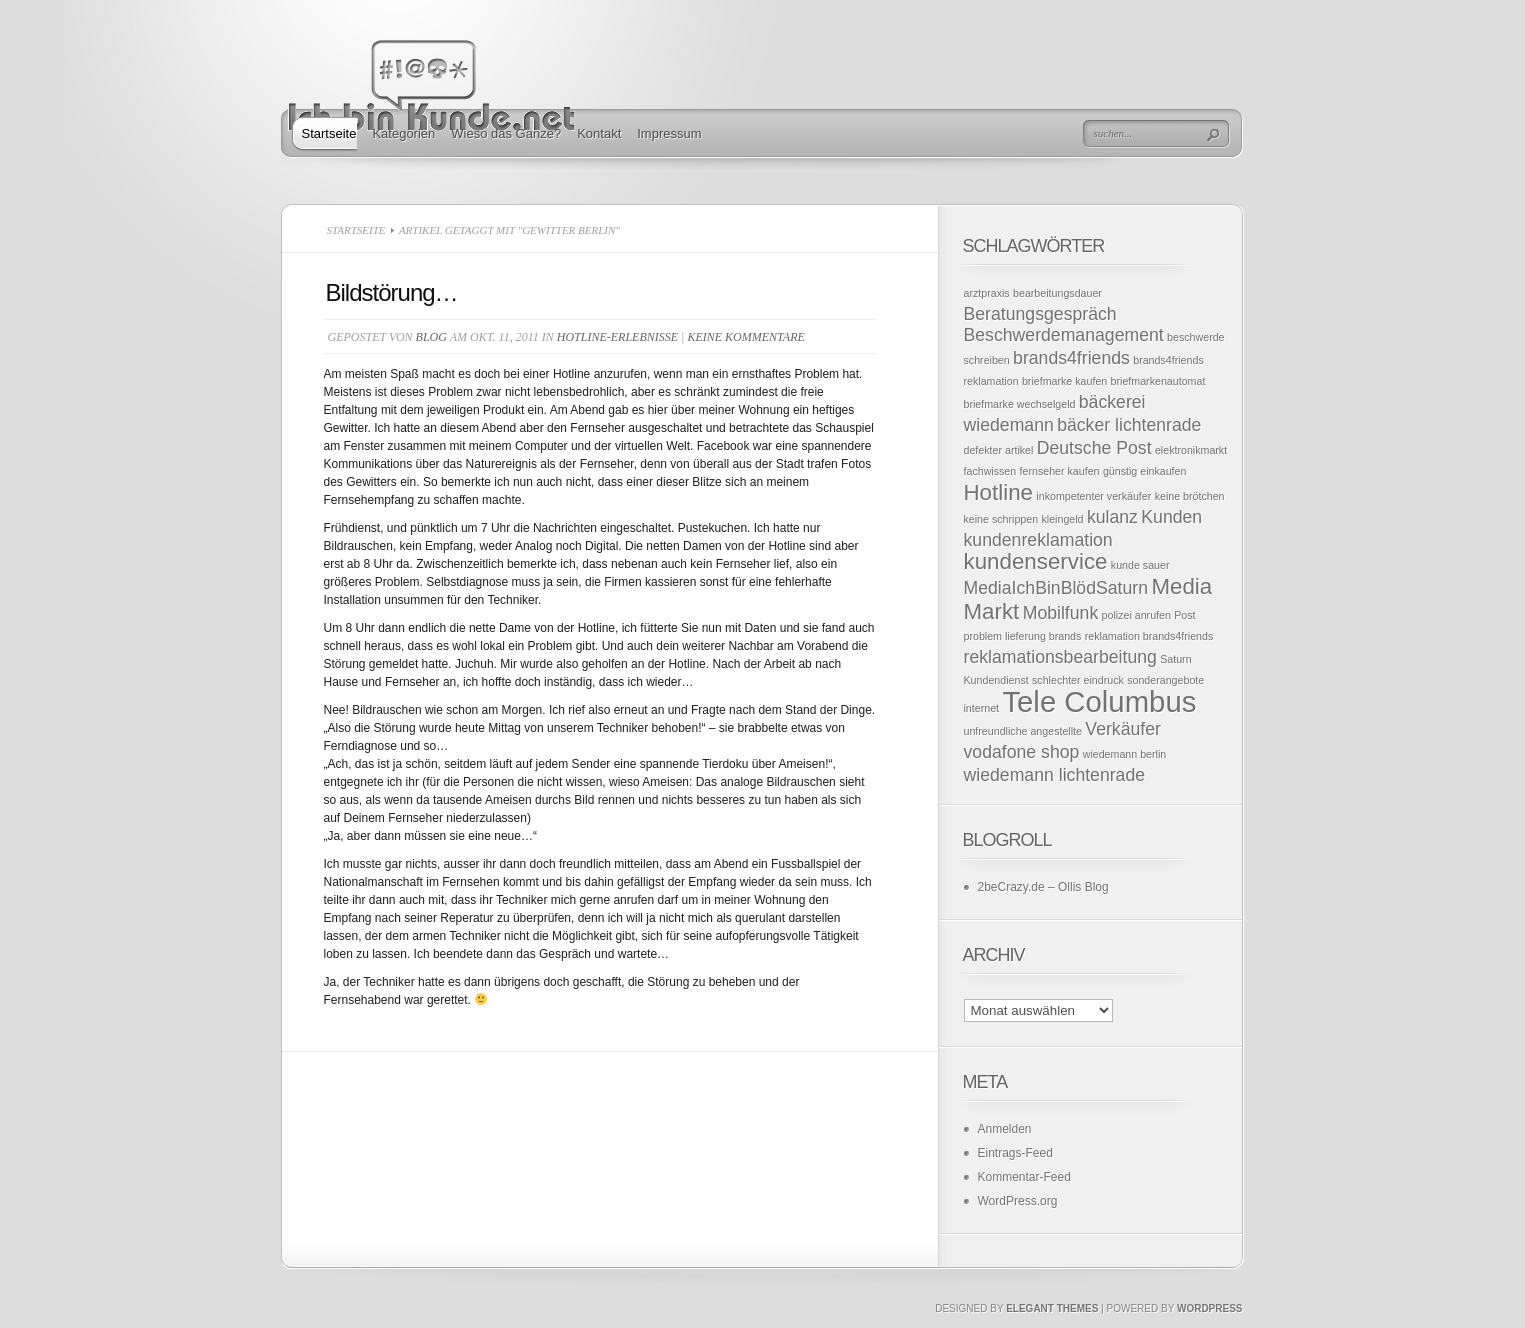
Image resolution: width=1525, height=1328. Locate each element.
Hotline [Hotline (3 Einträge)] (999, 492)
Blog (431, 337)
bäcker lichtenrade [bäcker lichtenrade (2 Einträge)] (1129, 425)
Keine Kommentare (745, 337)
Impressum (669, 133)
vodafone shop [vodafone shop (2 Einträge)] (1022, 752)
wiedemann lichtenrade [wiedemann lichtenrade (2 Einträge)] (1055, 775)
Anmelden (1005, 1129)
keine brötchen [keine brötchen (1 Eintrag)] (1190, 496)
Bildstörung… (392, 292)
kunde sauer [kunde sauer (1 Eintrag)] (1140, 565)
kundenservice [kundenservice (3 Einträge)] (1036, 561)
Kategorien (403, 133)
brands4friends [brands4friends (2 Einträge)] (1071, 358)
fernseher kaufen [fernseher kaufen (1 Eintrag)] (1060, 471)
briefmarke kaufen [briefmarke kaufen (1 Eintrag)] (1064, 381)
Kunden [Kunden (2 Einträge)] (1171, 517)
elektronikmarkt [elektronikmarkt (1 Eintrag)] (1191, 450)
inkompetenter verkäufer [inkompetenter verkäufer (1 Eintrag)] (1093, 496)
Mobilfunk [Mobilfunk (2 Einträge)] (1061, 613)
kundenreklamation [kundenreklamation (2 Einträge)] (1038, 540)
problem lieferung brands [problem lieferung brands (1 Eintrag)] (1023, 636)
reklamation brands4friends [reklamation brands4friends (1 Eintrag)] (1149, 636)
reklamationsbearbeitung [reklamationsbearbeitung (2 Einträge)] (1060, 657)
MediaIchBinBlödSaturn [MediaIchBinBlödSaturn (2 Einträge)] (1056, 588)
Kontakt (599, 133)
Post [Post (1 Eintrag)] (1184, 615)
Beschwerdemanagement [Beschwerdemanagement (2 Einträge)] (1064, 335)
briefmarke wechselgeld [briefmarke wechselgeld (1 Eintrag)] (1020, 404)
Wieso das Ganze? (506, 133)
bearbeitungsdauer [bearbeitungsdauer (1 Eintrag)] (1057, 293)
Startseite (329, 133)
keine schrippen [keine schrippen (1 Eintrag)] (1001, 519)
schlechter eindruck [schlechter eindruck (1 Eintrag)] (1078, 680)
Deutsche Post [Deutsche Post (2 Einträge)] (1094, 448)
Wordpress (1210, 1308)
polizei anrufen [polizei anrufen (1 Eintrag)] (1136, 615)
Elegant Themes (1052, 1308)
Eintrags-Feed (1015, 1153)
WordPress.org (1018, 1201)
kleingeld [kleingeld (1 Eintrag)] (1062, 519)
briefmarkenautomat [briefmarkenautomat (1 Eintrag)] (1158, 381)
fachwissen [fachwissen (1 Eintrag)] (990, 471)
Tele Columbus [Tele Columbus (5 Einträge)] (1099, 701)
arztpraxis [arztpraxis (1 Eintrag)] (987, 293)
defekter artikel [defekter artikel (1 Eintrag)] (999, 450)
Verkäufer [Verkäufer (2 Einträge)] (1123, 729)
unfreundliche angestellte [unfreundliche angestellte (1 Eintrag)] (1023, 731)
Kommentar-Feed (1024, 1177)
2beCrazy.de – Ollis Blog (1043, 887)
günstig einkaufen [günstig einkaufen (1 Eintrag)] (1145, 471)
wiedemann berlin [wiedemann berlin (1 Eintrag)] (1125, 754)
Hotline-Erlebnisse (617, 337)
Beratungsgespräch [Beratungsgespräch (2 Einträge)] (1040, 314)
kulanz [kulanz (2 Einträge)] (1112, 517)
